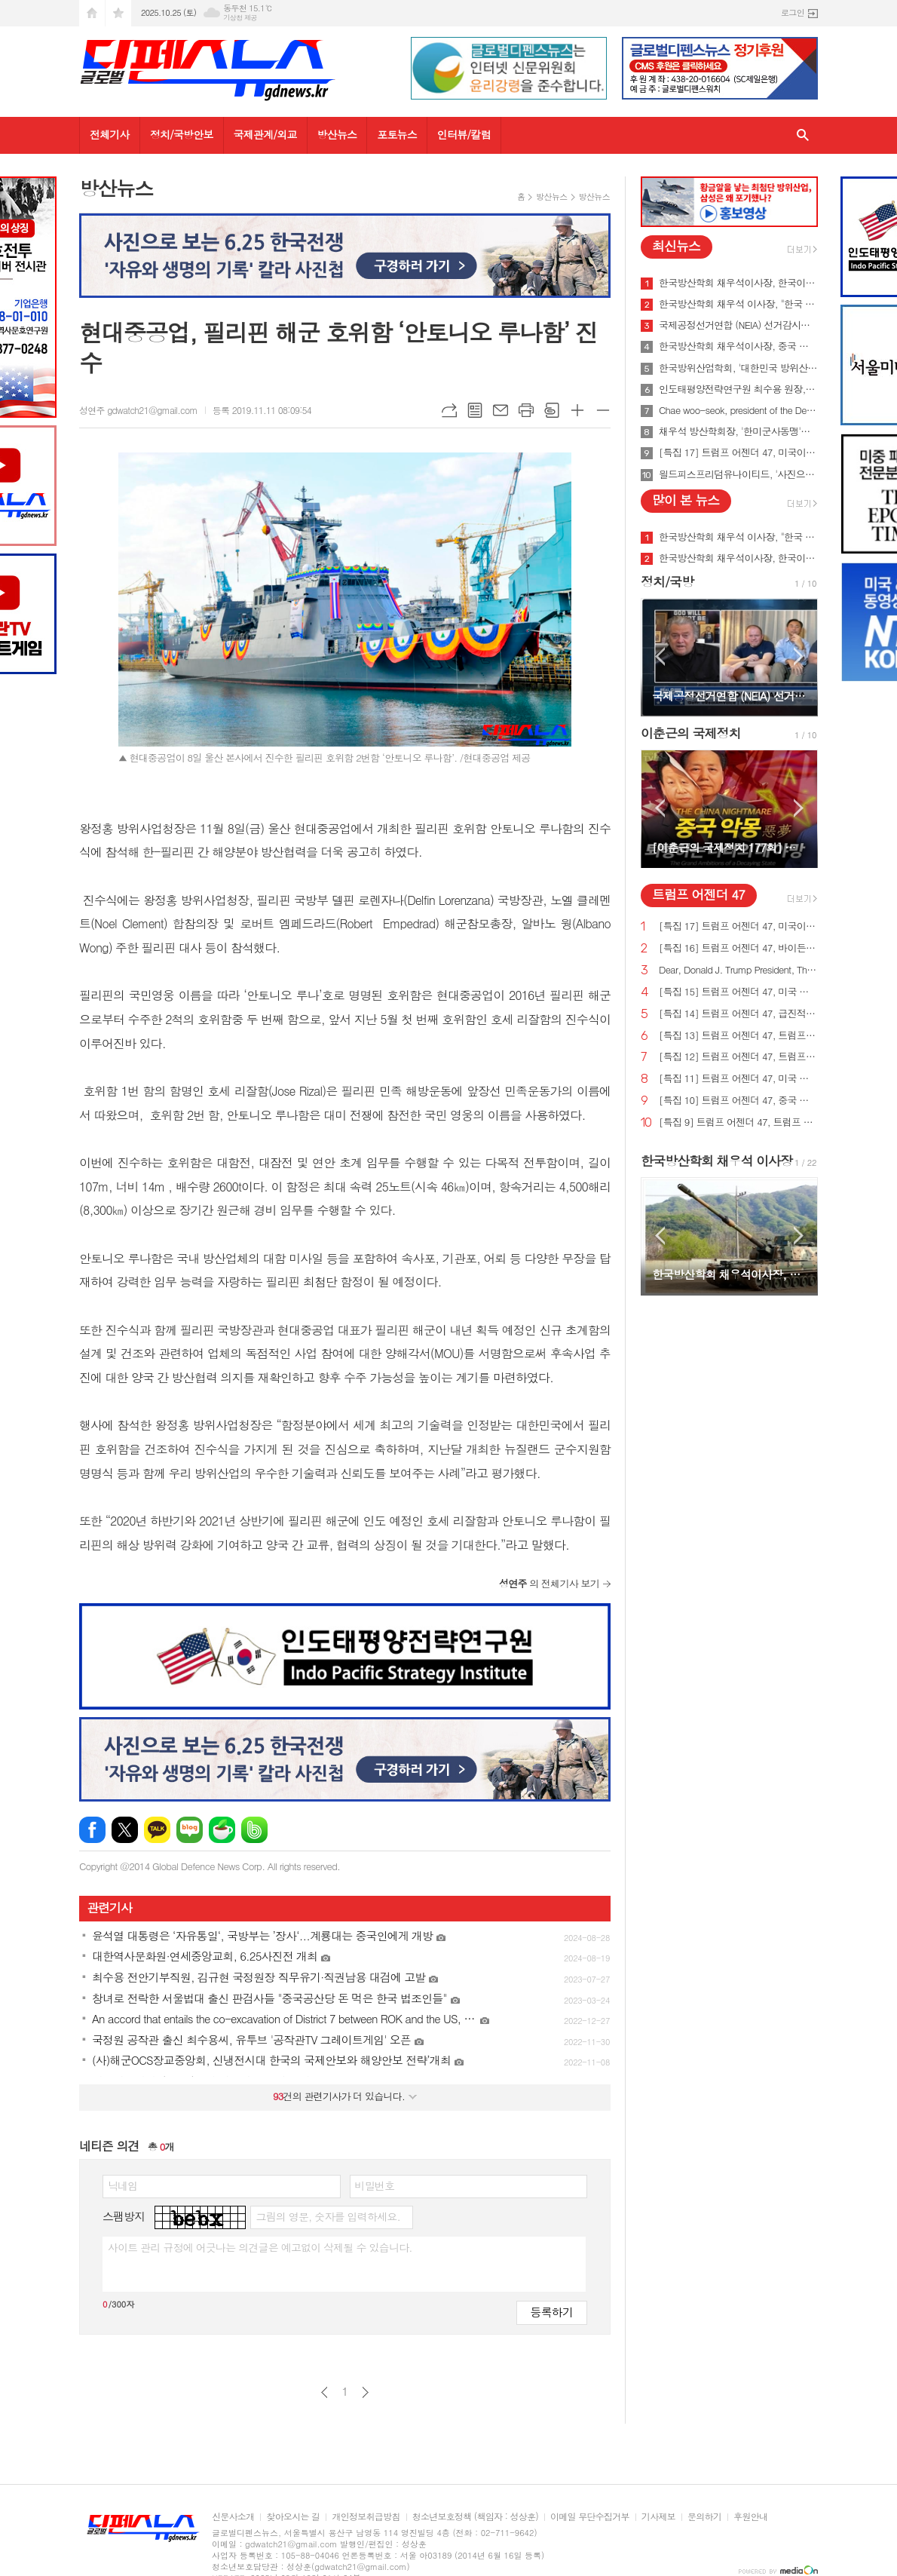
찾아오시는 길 (293, 2516)
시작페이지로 (92, 13)
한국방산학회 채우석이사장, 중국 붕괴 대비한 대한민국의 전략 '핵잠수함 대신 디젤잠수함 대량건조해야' (738, 346)
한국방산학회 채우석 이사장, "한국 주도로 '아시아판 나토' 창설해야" (738, 304)
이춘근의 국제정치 (691, 733)
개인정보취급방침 (366, 2516)
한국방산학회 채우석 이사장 (716, 1161)
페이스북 (92, 1830)
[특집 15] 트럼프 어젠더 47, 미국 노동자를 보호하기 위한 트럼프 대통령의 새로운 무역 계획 (738, 992)
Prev (660, 656)
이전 (324, 2392)
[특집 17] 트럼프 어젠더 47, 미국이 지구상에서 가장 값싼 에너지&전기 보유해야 (738, 452)
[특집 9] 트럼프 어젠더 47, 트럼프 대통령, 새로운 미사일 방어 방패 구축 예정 (738, 1122)
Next (799, 656)
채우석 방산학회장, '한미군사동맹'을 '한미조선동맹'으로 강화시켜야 (738, 431)
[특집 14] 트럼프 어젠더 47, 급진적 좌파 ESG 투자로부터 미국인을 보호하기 (738, 1013)
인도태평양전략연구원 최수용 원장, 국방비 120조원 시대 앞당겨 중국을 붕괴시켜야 (738, 389)
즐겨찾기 (118, 13)
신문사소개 (233, 2516)
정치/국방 (667, 581)
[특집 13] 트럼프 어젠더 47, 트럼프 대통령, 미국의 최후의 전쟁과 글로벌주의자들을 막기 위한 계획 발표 (738, 1035)
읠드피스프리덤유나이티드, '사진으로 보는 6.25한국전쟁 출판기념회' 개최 (738, 474)
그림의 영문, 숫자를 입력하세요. (328, 2216)
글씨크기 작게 (603, 410)
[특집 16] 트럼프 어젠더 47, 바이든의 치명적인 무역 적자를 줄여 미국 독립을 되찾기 (738, 948)
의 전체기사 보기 (549, 1583)
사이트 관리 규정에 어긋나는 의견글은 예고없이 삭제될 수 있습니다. (260, 2247)
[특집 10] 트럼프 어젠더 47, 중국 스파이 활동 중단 (738, 1100)
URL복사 (449, 410)
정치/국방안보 (181, 134)
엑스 (125, 1830)
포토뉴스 (397, 134)
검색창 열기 (803, 135)
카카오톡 (157, 1830)
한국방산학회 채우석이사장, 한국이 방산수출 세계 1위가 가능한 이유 (738, 283)
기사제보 (658, 2516)
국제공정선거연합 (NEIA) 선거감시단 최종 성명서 (738, 325)
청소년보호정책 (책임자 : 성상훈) (475, 2516)
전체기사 (110, 134)
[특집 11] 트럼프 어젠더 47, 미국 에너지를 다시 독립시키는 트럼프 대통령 (738, 1078)
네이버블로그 (189, 1830)
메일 (500, 410)
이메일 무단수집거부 (589, 2516)
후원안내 (750, 2516)
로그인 (792, 12)
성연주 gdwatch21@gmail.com (138, 409)
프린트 (526, 410)
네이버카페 (222, 1830)
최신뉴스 (676, 246)
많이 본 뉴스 (685, 500)
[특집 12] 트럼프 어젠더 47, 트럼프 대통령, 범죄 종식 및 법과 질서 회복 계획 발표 (738, 1056)
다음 (365, 2392)
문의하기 (704, 2516)
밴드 (254, 1830)
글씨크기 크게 (577, 410)
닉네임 (122, 2185)
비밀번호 (375, 2185)
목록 (474, 410)
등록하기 (552, 2312)
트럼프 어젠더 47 (698, 894)
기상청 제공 (240, 18)
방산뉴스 (337, 134)
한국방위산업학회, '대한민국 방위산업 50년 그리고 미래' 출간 (738, 368)
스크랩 (551, 410)
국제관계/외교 (265, 134)
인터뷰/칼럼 (464, 134)
